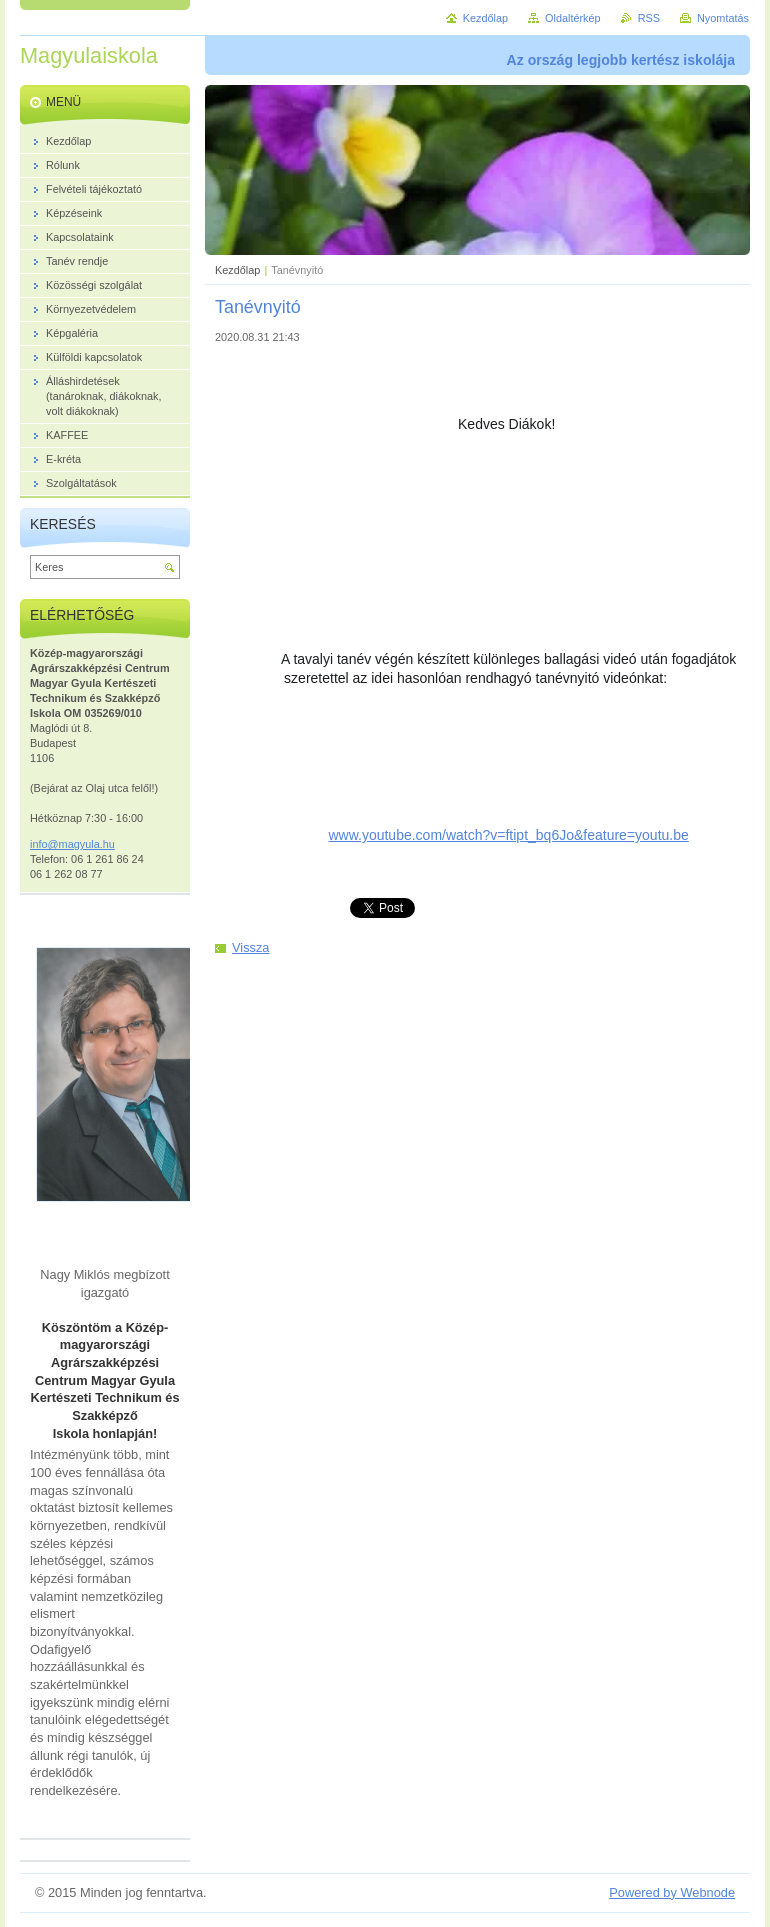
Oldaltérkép (573, 18)
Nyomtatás (723, 18)
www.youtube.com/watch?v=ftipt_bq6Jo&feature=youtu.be (508, 835)
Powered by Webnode (672, 1892)
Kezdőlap (237, 270)
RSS (649, 18)
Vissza (250, 947)
